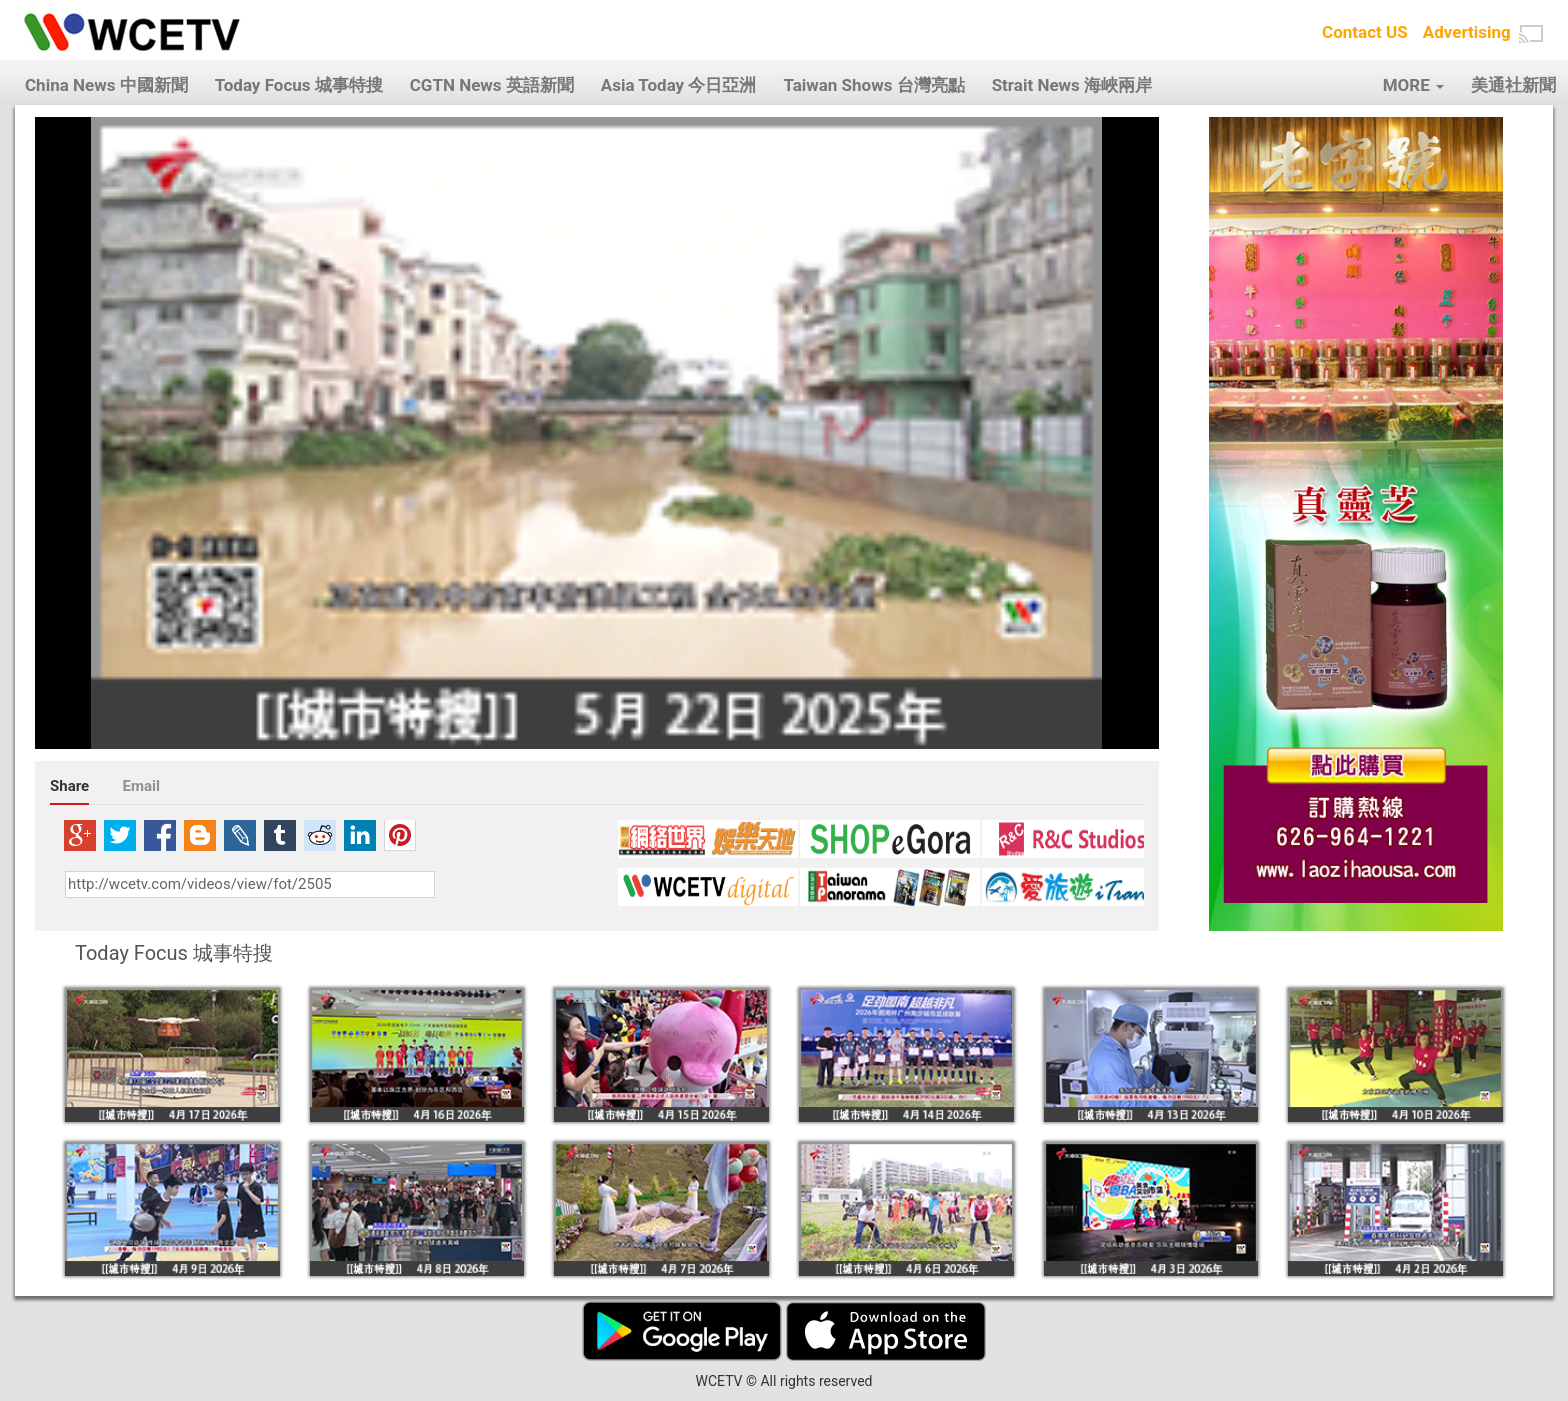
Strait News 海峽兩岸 (1072, 85)
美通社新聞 (1513, 85)
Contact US (1365, 32)
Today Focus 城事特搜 (299, 85)
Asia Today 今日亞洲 (679, 85)
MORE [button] (1413, 85)
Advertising (1467, 32)
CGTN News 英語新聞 (492, 85)
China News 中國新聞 (106, 85)
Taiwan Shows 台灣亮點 (873, 85)
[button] (1531, 34)
